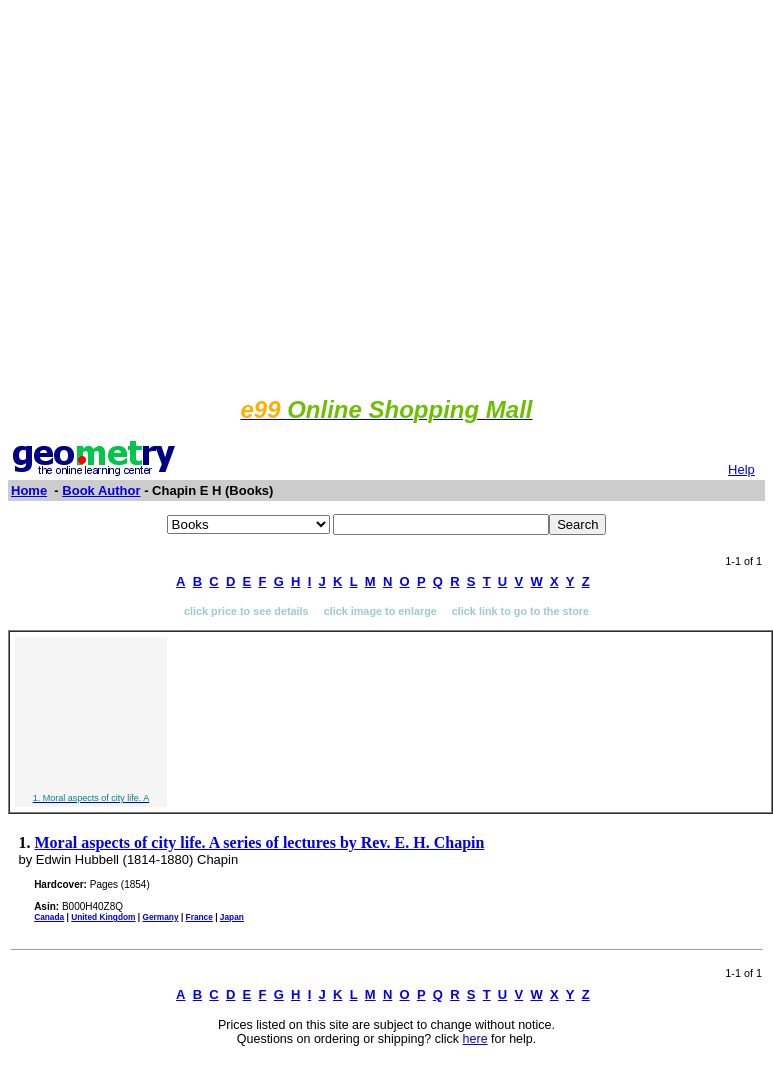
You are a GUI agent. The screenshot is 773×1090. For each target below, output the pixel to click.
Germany (160, 917)
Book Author (101, 490)
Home (29, 490)
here (475, 1039)
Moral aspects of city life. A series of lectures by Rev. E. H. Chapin (260, 842)
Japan (232, 917)
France (199, 917)
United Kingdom (103, 917)
